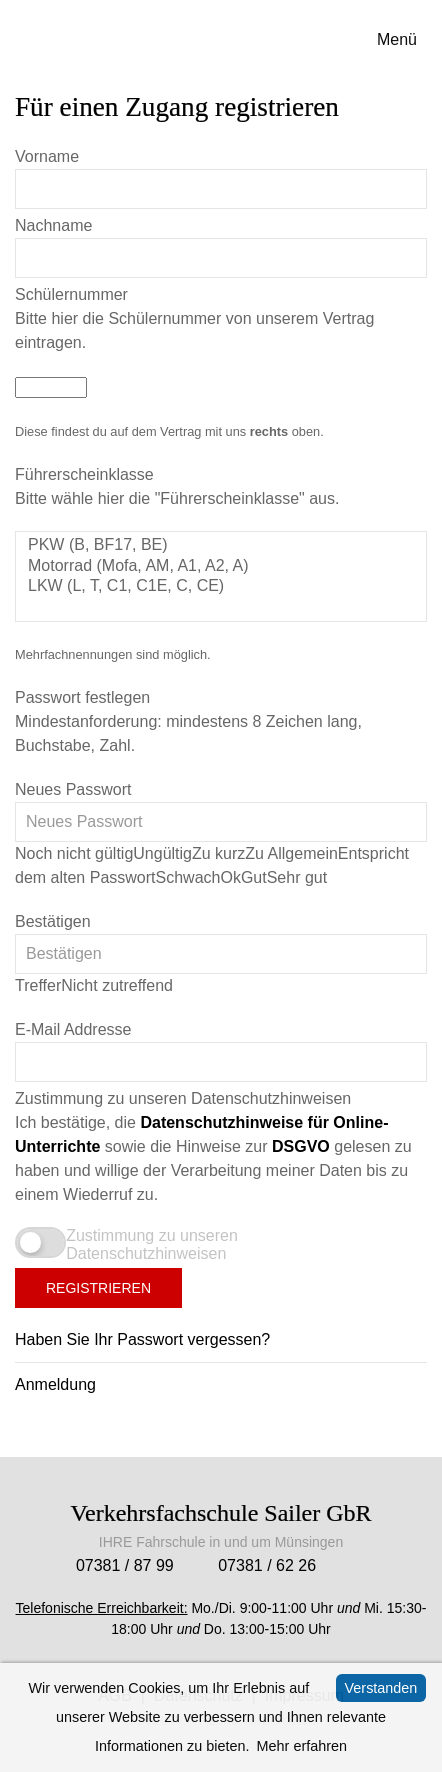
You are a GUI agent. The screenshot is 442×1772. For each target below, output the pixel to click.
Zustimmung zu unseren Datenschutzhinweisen (183, 1098)
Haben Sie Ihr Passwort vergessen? (142, 1339)
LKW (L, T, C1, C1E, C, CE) (221, 587)
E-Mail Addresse (73, 1029)
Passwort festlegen (82, 697)
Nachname (53, 225)
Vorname (47, 156)
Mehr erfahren (302, 1746)
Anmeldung (55, 1384)
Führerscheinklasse (84, 474)
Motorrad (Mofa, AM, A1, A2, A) (221, 567)
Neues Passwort (73, 789)
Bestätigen (53, 921)
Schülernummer (71, 294)
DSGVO (301, 1146)
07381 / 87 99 (125, 1565)
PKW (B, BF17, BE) (221, 546)
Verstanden (381, 1688)
